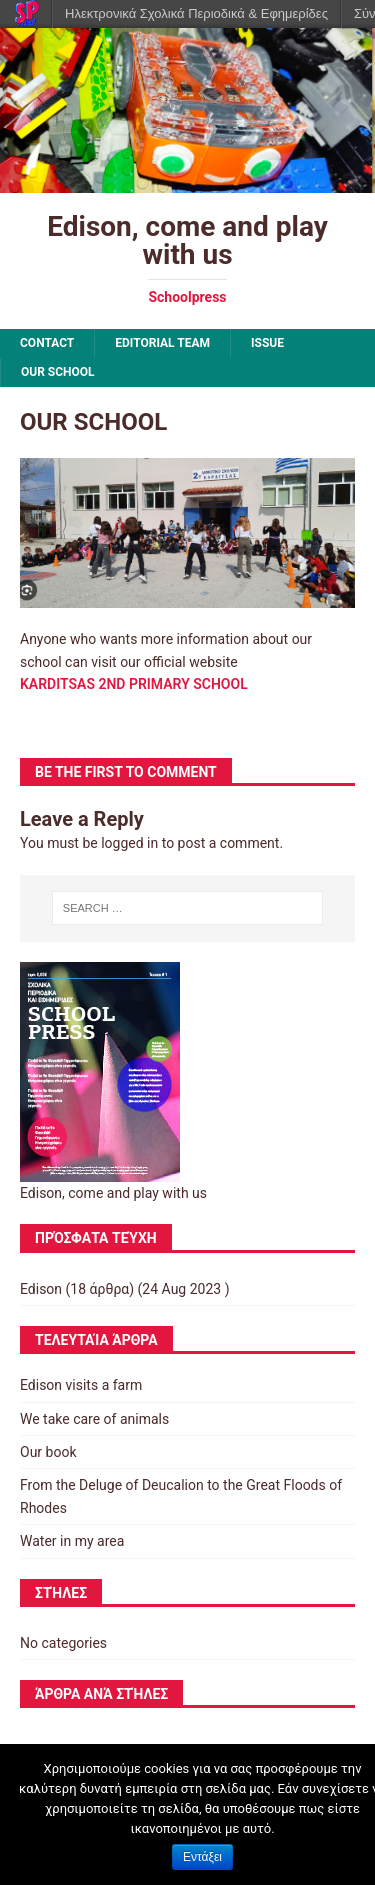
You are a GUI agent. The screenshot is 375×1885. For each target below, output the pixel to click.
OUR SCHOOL (58, 372)
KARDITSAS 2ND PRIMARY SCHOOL (134, 684)
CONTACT (47, 343)
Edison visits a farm (81, 1385)
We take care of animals (94, 1419)
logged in (129, 843)
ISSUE (267, 343)
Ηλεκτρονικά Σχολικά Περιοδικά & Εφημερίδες (196, 13)
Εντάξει (202, 1857)
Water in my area (72, 1541)
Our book (48, 1452)
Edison (41, 1289)
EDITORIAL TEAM (162, 343)
